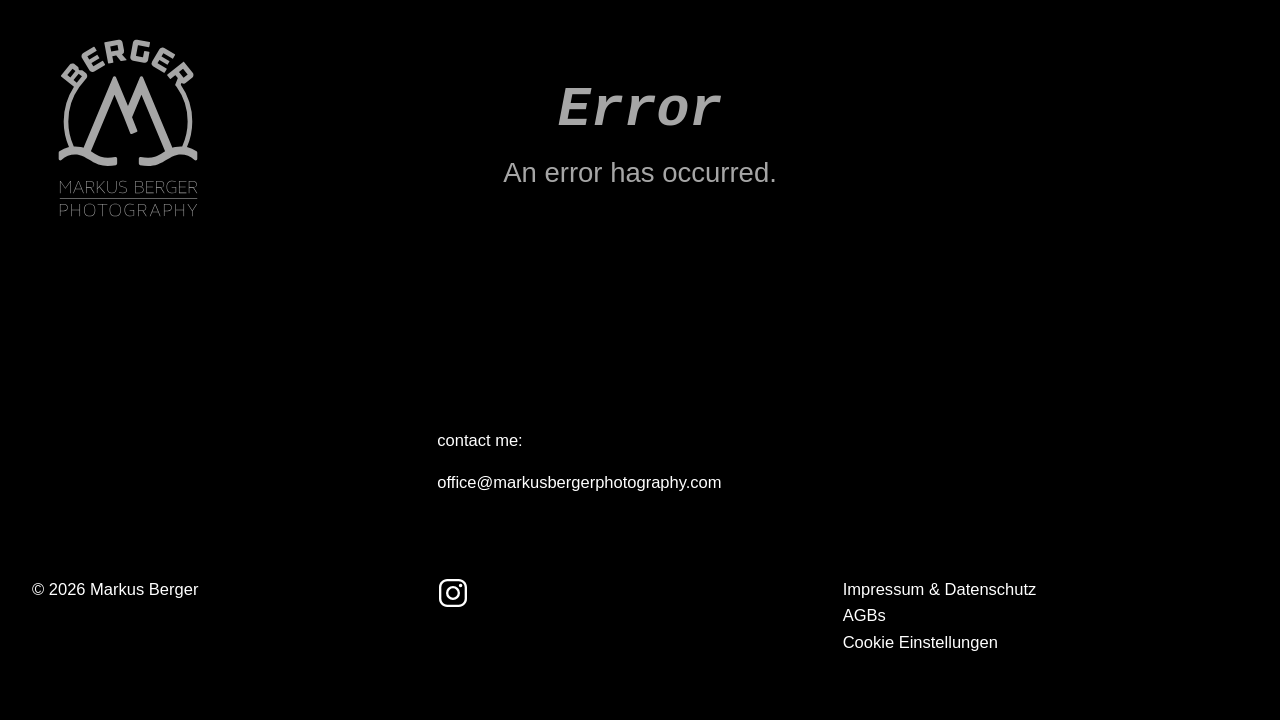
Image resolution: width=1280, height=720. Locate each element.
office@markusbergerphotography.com (579, 482)
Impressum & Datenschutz (940, 589)
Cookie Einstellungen (920, 642)
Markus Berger (144, 589)
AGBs (864, 615)
